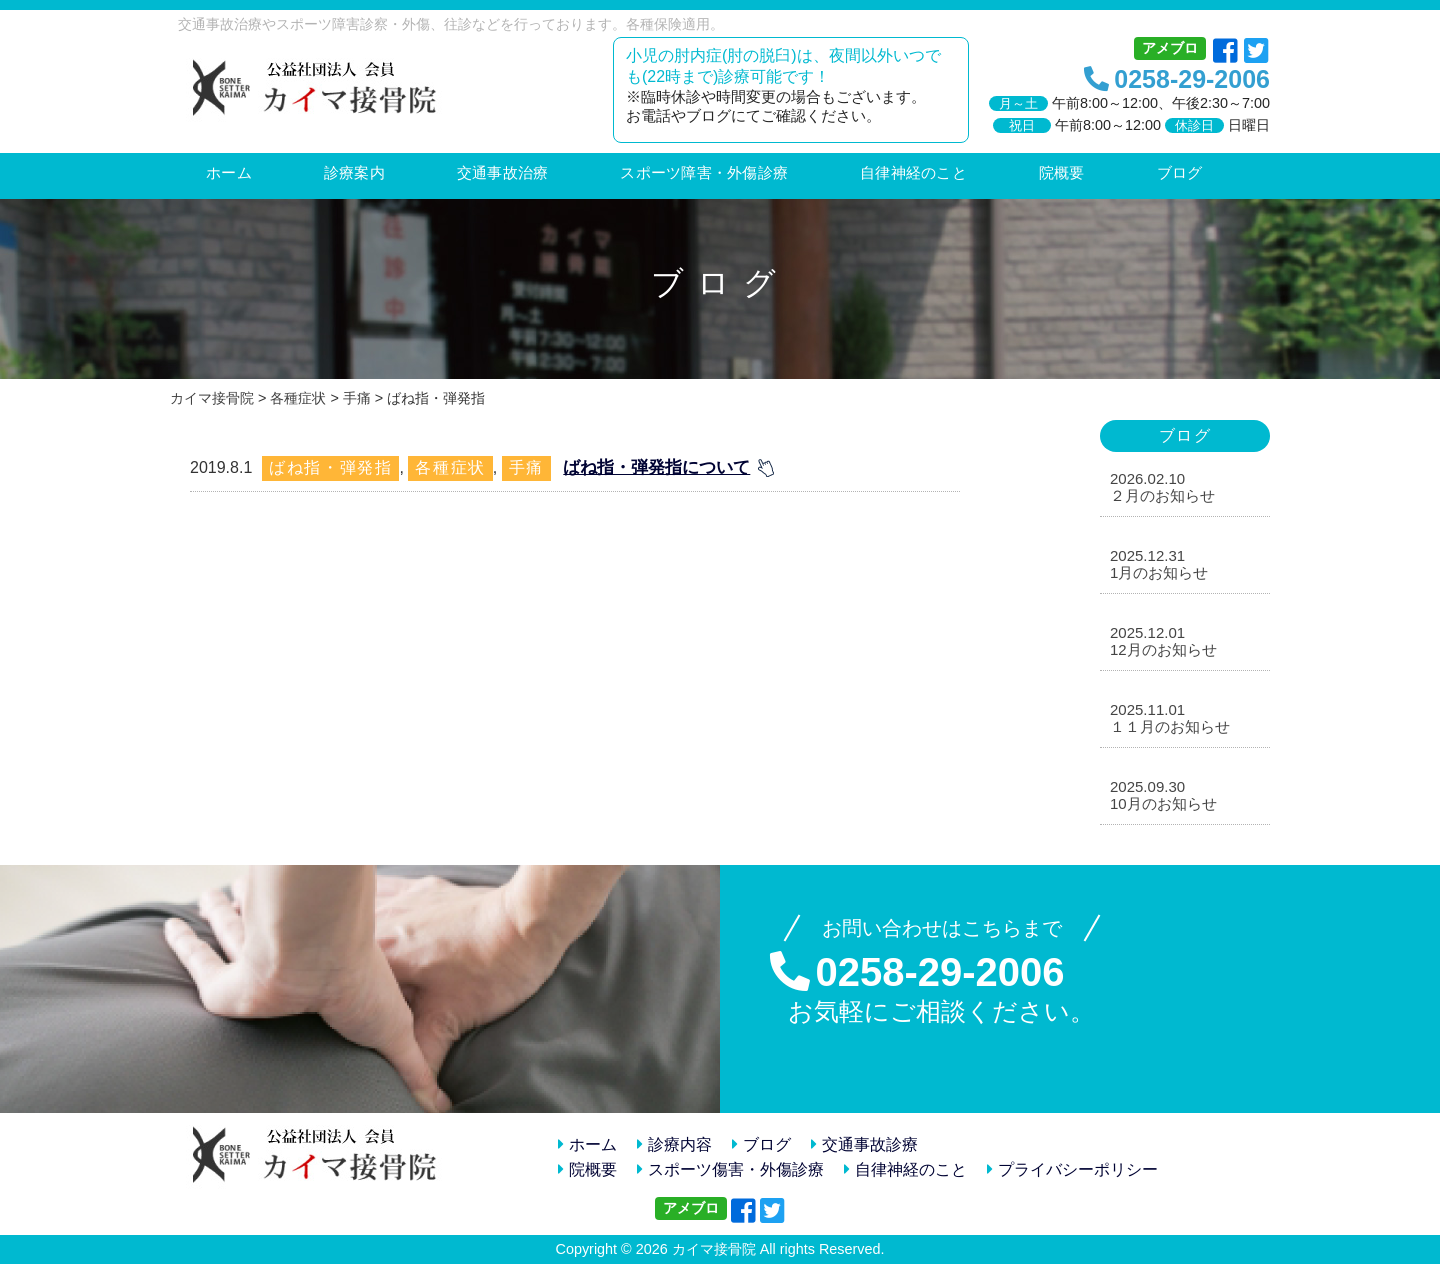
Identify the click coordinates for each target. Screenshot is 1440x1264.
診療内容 (674, 1144)
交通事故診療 (864, 1144)
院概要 (587, 1169)
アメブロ (1170, 48)
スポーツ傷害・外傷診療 (730, 1169)
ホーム (587, 1144)
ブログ (761, 1144)
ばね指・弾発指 (330, 467)
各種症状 (450, 467)
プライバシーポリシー (1072, 1169)
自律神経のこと (905, 1169)
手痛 (526, 467)
